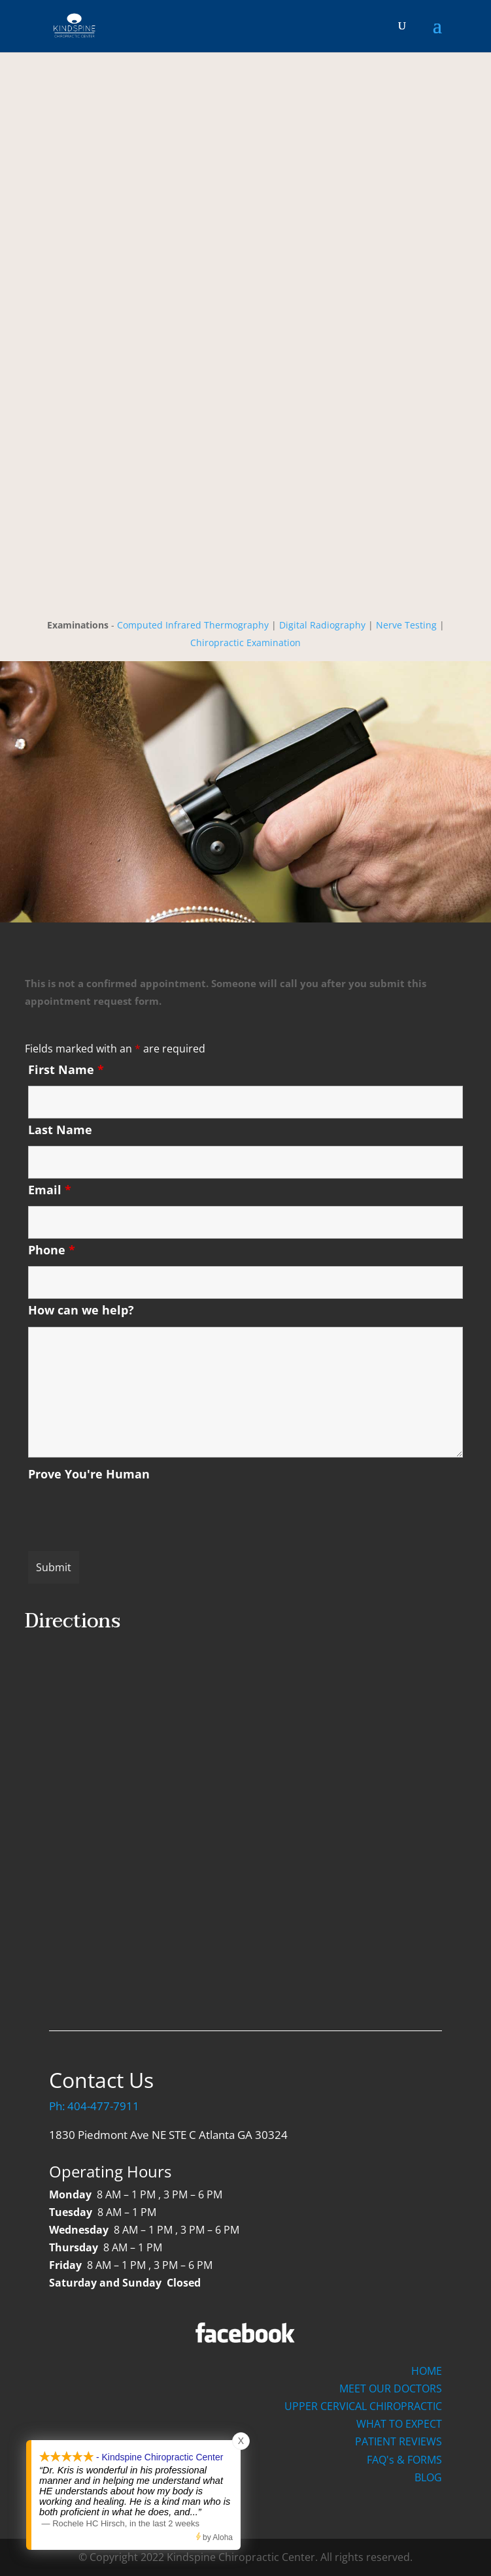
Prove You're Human (89, 1474)
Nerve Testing (406, 625)
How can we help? (81, 1310)
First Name (66, 1069)
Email (49, 1190)
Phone (51, 1250)
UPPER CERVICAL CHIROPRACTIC (363, 2406)
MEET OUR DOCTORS (390, 2388)
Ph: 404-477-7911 (94, 2105)
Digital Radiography (322, 625)
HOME (426, 2371)
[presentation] (127, 1515)
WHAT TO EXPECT (399, 2424)
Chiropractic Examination (245, 642)
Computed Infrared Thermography (193, 625)
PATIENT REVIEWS (398, 2441)
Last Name (60, 1129)
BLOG (428, 2477)
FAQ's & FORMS (404, 2460)
